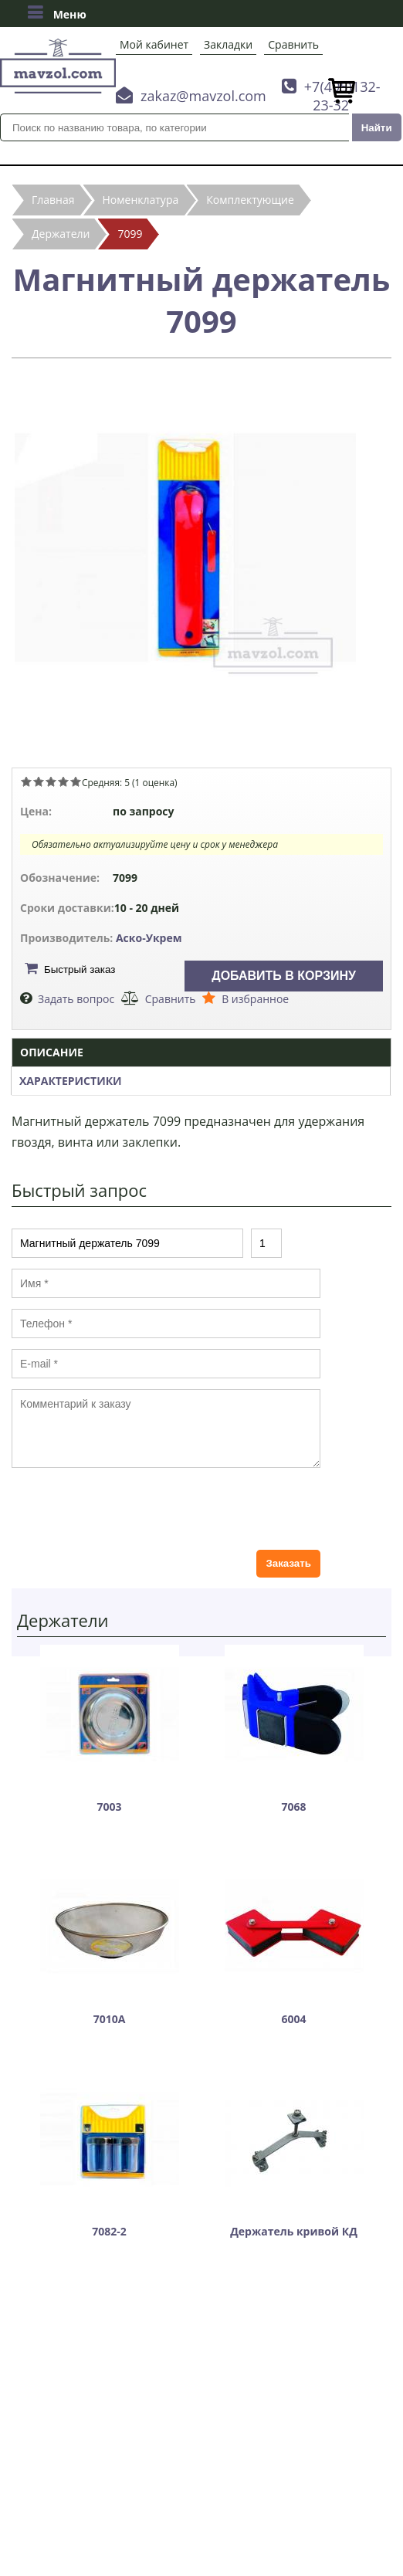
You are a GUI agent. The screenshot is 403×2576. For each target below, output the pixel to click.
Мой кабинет (154, 44)
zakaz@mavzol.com (203, 95)
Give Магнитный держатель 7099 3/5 (51, 781)
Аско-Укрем (149, 937)
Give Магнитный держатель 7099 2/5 (38, 781)
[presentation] (129, 1509)
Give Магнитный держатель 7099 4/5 (63, 781)
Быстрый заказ (79, 969)
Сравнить (293, 44)
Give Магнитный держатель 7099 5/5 (75, 781)
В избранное (255, 998)
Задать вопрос (76, 998)
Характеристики (70, 1080)
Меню (56, 12)
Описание (51, 1052)
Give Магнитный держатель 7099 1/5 (26, 781)
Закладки (228, 44)
